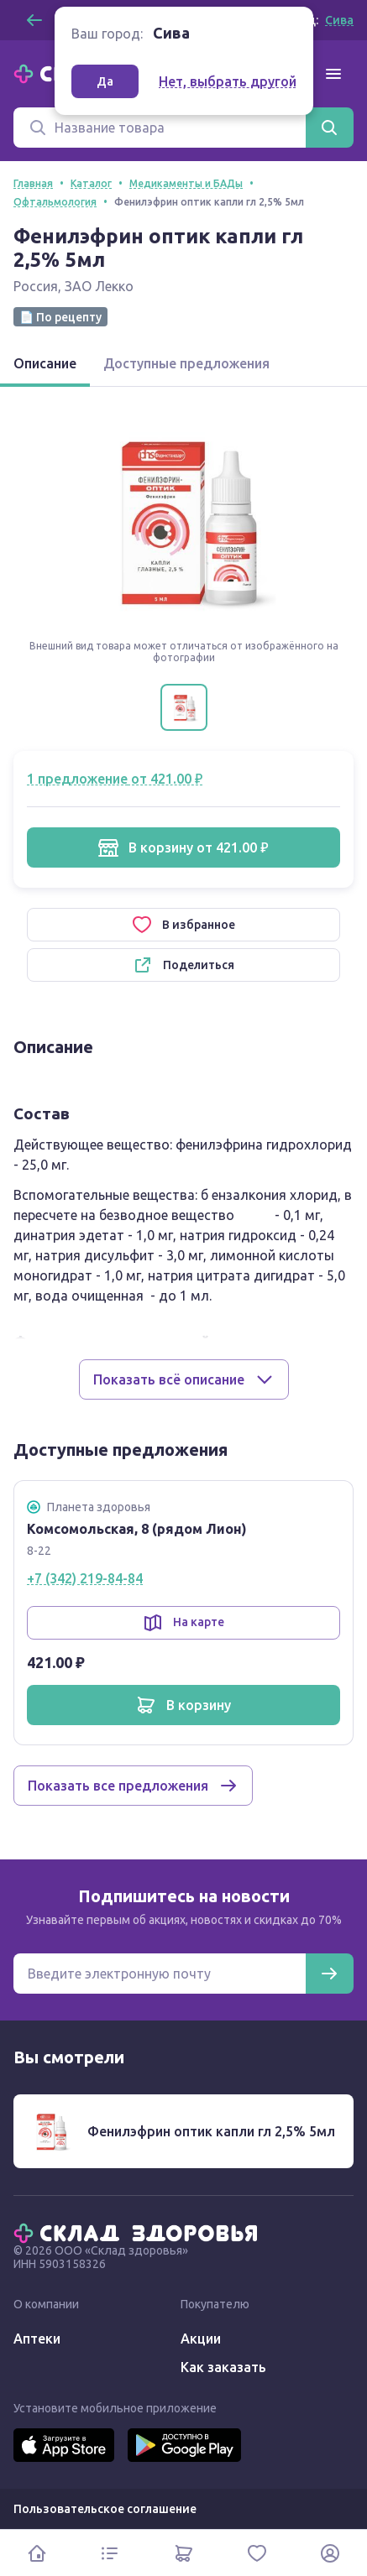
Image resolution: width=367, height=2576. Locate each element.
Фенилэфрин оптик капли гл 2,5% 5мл (211, 2131)
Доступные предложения (186, 363)
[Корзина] (183, 2553)
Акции (201, 2338)
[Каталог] (109, 2553)
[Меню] (333, 74)
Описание (44, 363)
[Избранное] (256, 2553)
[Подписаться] (329, 1973)
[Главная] (139, 2232)
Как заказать (223, 2367)
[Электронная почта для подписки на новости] (159, 1973)
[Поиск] (159, 127)
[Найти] (329, 127)
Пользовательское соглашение (105, 2509)
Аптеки (36, 2338)
